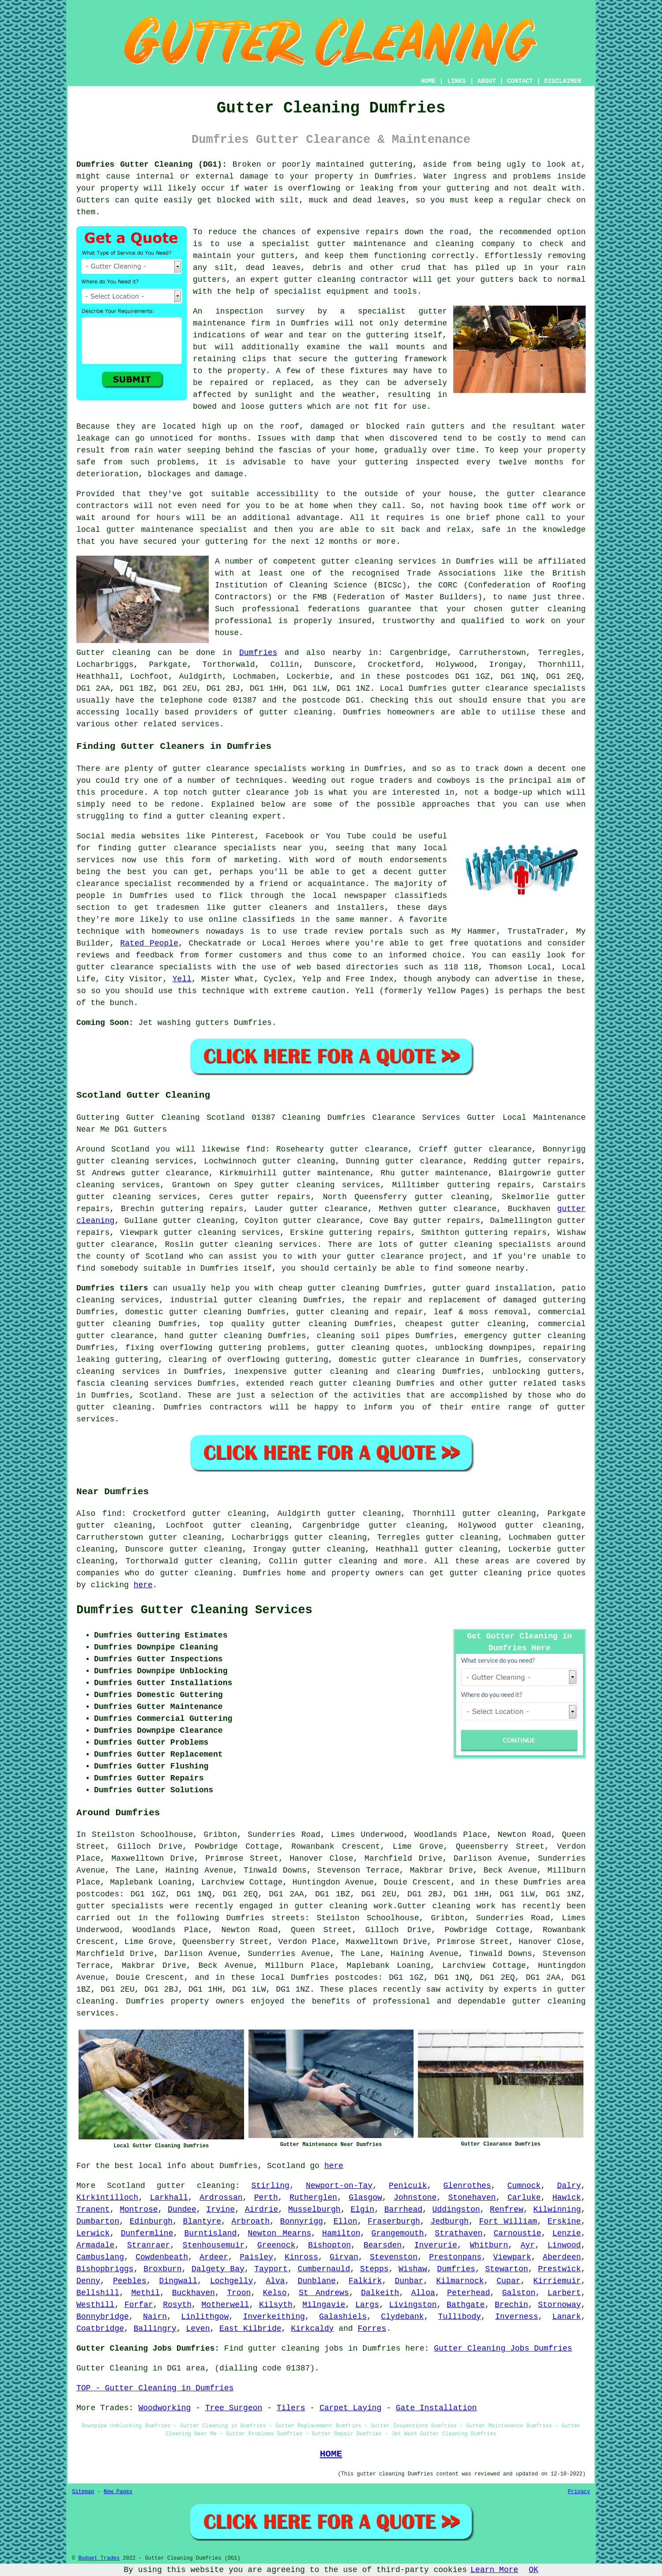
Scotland (158, 1395)
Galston (519, 2292)
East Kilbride (250, 2328)
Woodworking (164, 2408)
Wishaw (413, 2269)
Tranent (93, 2209)
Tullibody (459, 2316)
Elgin (362, 2209)
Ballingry (155, 2328)
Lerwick (93, 2233)
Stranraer (148, 2245)
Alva (275, 2281)
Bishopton (329, 2245)
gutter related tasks (537, 1383)
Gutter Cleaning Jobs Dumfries (503, 2348)
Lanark (566, 2316)
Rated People (149, 943)
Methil (146, 2292)
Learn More (494, 2569)
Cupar (508, 2281)
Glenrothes (467, 2185)
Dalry (569, 2185)
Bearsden (383, 2245)
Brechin (511, 2304)
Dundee (182, 2209)
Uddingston (456, 2209)
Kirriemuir (557, 2281)
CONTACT (520, 81)
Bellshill (97, 2292)
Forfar (138, 2304)
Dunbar (409, 2281)
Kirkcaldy (312, 2328)
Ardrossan (220, 2197)
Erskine (564, 2221)
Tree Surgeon (234, 2408)
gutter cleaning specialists (485, 1244)
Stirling (270, 2185)
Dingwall (178, 2281)
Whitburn (489, 2245)
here (143, 1585)
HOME (428, 81)
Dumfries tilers (112, 1288)
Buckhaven (193, 2292)
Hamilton (341, 2233)
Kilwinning (557, 2209)
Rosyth (177, 2304)
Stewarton (506, 2269)
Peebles (130, 2281)
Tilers (291, 2408)
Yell (182, 979)
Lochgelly (231, 2281)
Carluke (524, 2197)
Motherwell (225, 2304)
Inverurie (435, 2245)
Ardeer (213, 2257)
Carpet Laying (350, 2408)
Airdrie (261, 2209)
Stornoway (559, 2304)
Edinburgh (151, 2221)
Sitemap (83, 2492)
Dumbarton (97, 2221)
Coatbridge (100, 2328)
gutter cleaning (357, 561)
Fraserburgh (394, 2221)
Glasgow (365, 2197)
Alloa (423, 2292)
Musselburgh (314, 2209)
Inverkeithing (274, 2316)
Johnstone (415, 2197)
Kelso (275, 2292)
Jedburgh (449, 2221)
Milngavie (323, 2304)
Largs (367, 2304)
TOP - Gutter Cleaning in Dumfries (154, 2388)
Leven (198, 2328)
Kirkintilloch (107, 2197)
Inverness (516, 2316)
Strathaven (458, 2233)
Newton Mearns (279, 2233)
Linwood (564, 2245)
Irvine (220, 2209)
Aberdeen (562, 2257)
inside (571, 176)
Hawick (566, 2197)
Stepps (374, 2269)
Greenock (276, 2245)
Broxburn (162, 2269)
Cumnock (524, 2185)
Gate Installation (436, 2408)
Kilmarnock (460, 2281)
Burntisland (210, 2233)
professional (271, 609)
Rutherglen (313, 2197)
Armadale (95, 2245)
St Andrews (324, 2292)
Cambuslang (100, 2257)
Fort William (508, 2221)
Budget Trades (99, 2558)
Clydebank (402, 2316)
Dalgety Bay (218, 2269)
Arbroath (251, 2221)
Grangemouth (398, 2233)
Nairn (155, 2316)
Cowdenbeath (161, 2257)
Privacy (579, 2492)
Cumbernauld (323, 2269)
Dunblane (316, 2281)
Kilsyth (276, 2304)
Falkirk (365, 2281)
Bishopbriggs (105, 2269)
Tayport (271, 2269)
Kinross (301, 2257)
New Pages (118, 2492)
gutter (521, 494)
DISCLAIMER (562, 81)
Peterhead (468, 2292)
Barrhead (403, 2209)
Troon (239, 2292)
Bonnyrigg (301, 2221)
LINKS (456, 81)
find (111, 1513)
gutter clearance (424, 1161)
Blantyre (202, 2221)
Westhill (95, 2304)
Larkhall (169, 2197)
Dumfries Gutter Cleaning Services (194, 1610)
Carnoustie (517, 2233)
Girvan (344, 2257)
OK (533, 2569)
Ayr (528, 2245)
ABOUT (487, 81)
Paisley (256, 2257)
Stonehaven (472, 2197)
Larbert (564, 2292)
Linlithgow (205, 2316)
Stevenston (394, 2257)
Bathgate (466, 2304)
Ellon (345, 2221)
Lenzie (566, 2233)
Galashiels (343, 2316)
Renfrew (506, 2209)
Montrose (139, 2209)
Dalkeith (380, 2292)
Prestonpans (455, 2257)
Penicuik (408, 2185)
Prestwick (559, 2269)
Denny (88, 2281)
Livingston (412, 2304)
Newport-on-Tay (339, 2185)
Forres (371, 2328)
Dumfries (258, 652)
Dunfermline (147, 2233)
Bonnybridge (102, 2316)
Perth (266, 2197)
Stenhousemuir (213, 2245)
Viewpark (512, 2257)
